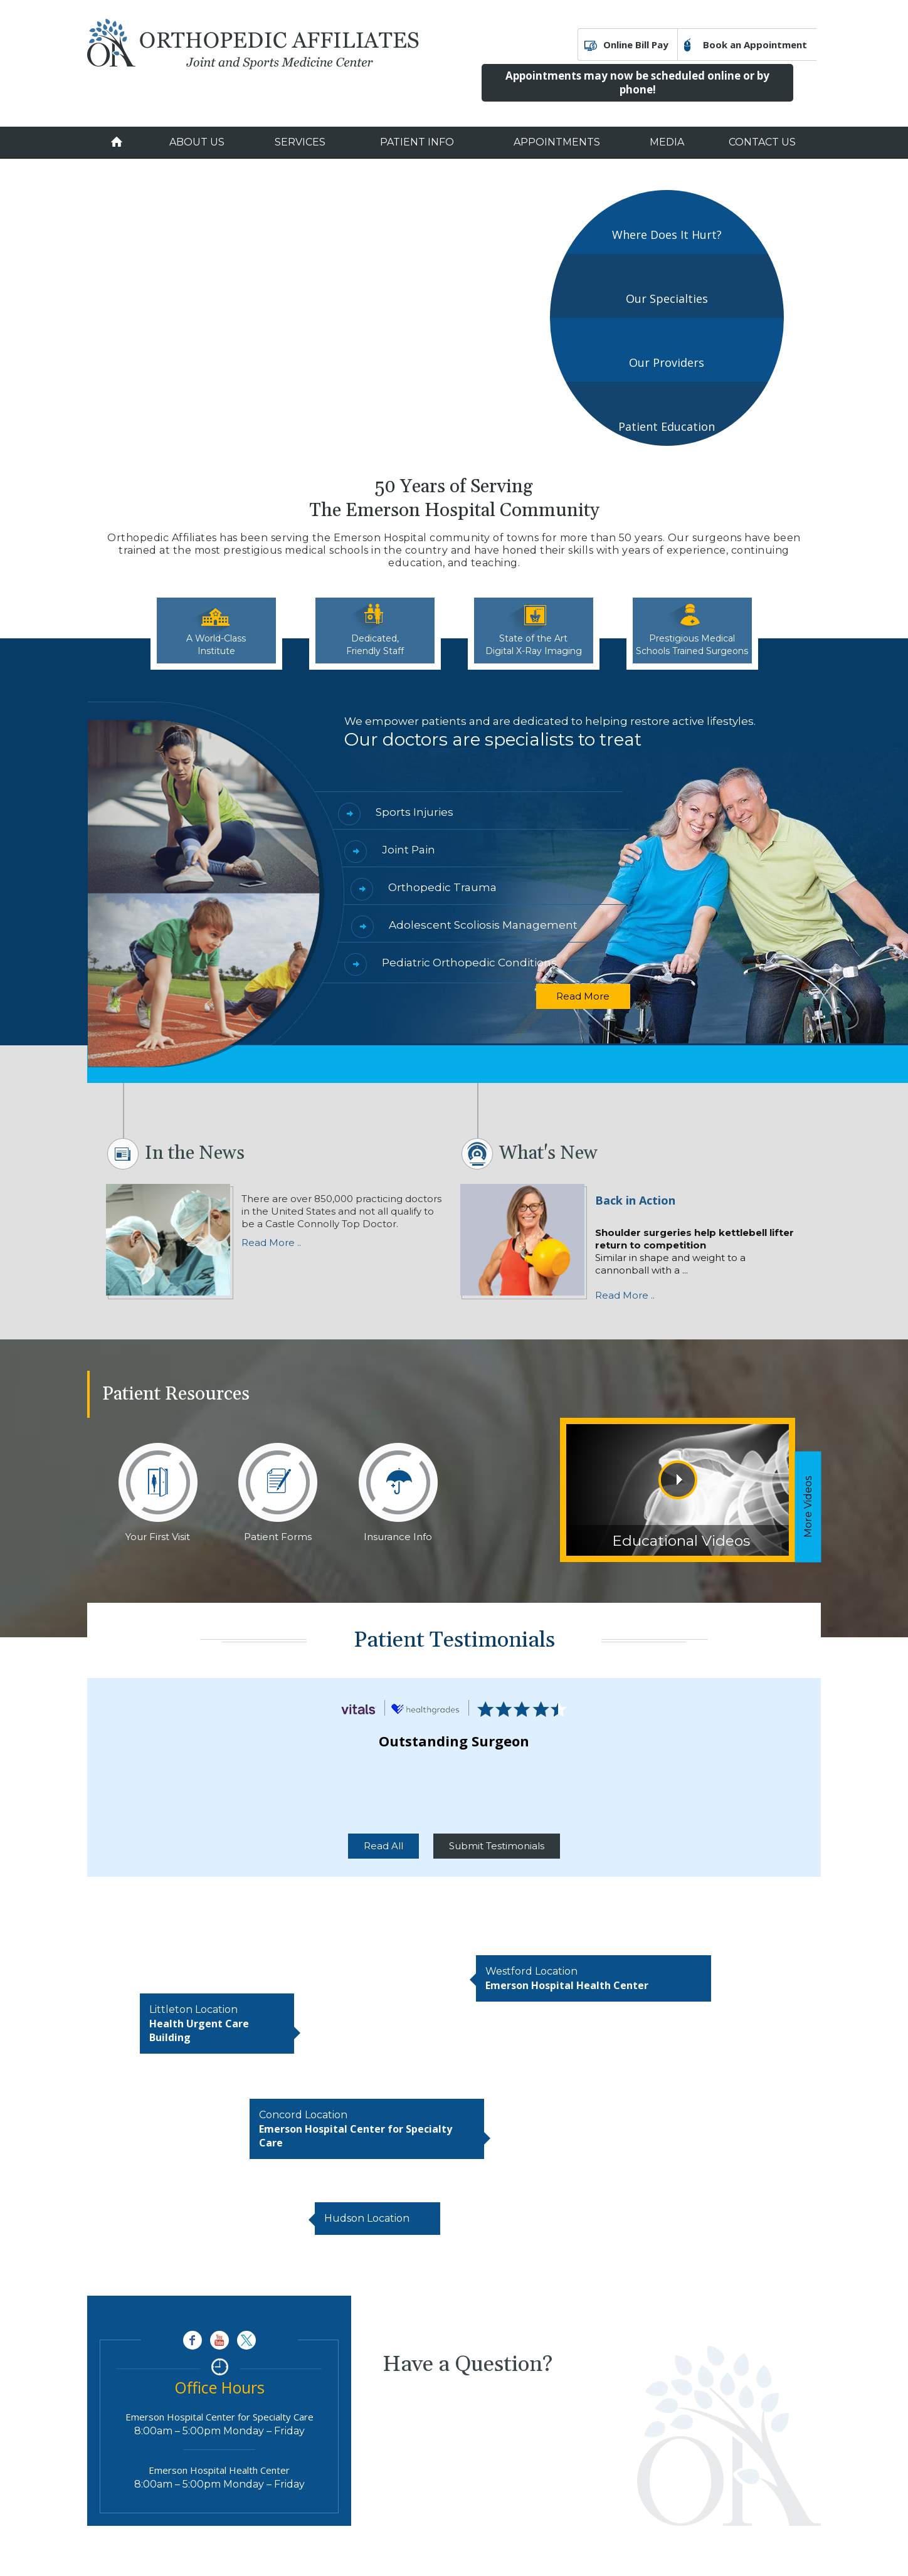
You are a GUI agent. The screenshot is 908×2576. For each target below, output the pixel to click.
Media (667, 142)
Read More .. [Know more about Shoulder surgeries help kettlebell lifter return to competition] (625, 1295)
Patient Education (666, 426)
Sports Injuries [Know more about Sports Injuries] (414, 812)
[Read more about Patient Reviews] (358, 1708)
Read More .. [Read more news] (271, 1242)
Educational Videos (681, 1540)
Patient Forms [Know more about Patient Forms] (278, 1537)
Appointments (557, 142)
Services (300, 142)
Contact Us (762, 142)
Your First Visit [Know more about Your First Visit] (157, 1537)
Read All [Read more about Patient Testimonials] (383, 1846)
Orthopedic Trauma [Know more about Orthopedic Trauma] (442, 887)
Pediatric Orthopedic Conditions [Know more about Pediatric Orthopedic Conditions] (469, 962)
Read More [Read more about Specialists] (583, 996)
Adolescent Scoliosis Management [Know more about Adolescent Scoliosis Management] (483, 925)
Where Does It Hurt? (667, 234)
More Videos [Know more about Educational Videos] (808, 1507)
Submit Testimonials (496, 1846)
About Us (196, 142)
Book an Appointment (755, 44)
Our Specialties (667, 298)
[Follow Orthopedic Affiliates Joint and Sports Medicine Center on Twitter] (246, 2340)
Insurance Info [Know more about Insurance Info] (398, 1537)
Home (116, 142)
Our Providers (666, 362)
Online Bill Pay (635, 44)
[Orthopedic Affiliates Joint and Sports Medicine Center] (253, 43)
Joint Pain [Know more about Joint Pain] (408, 849)
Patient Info (417, 142)
